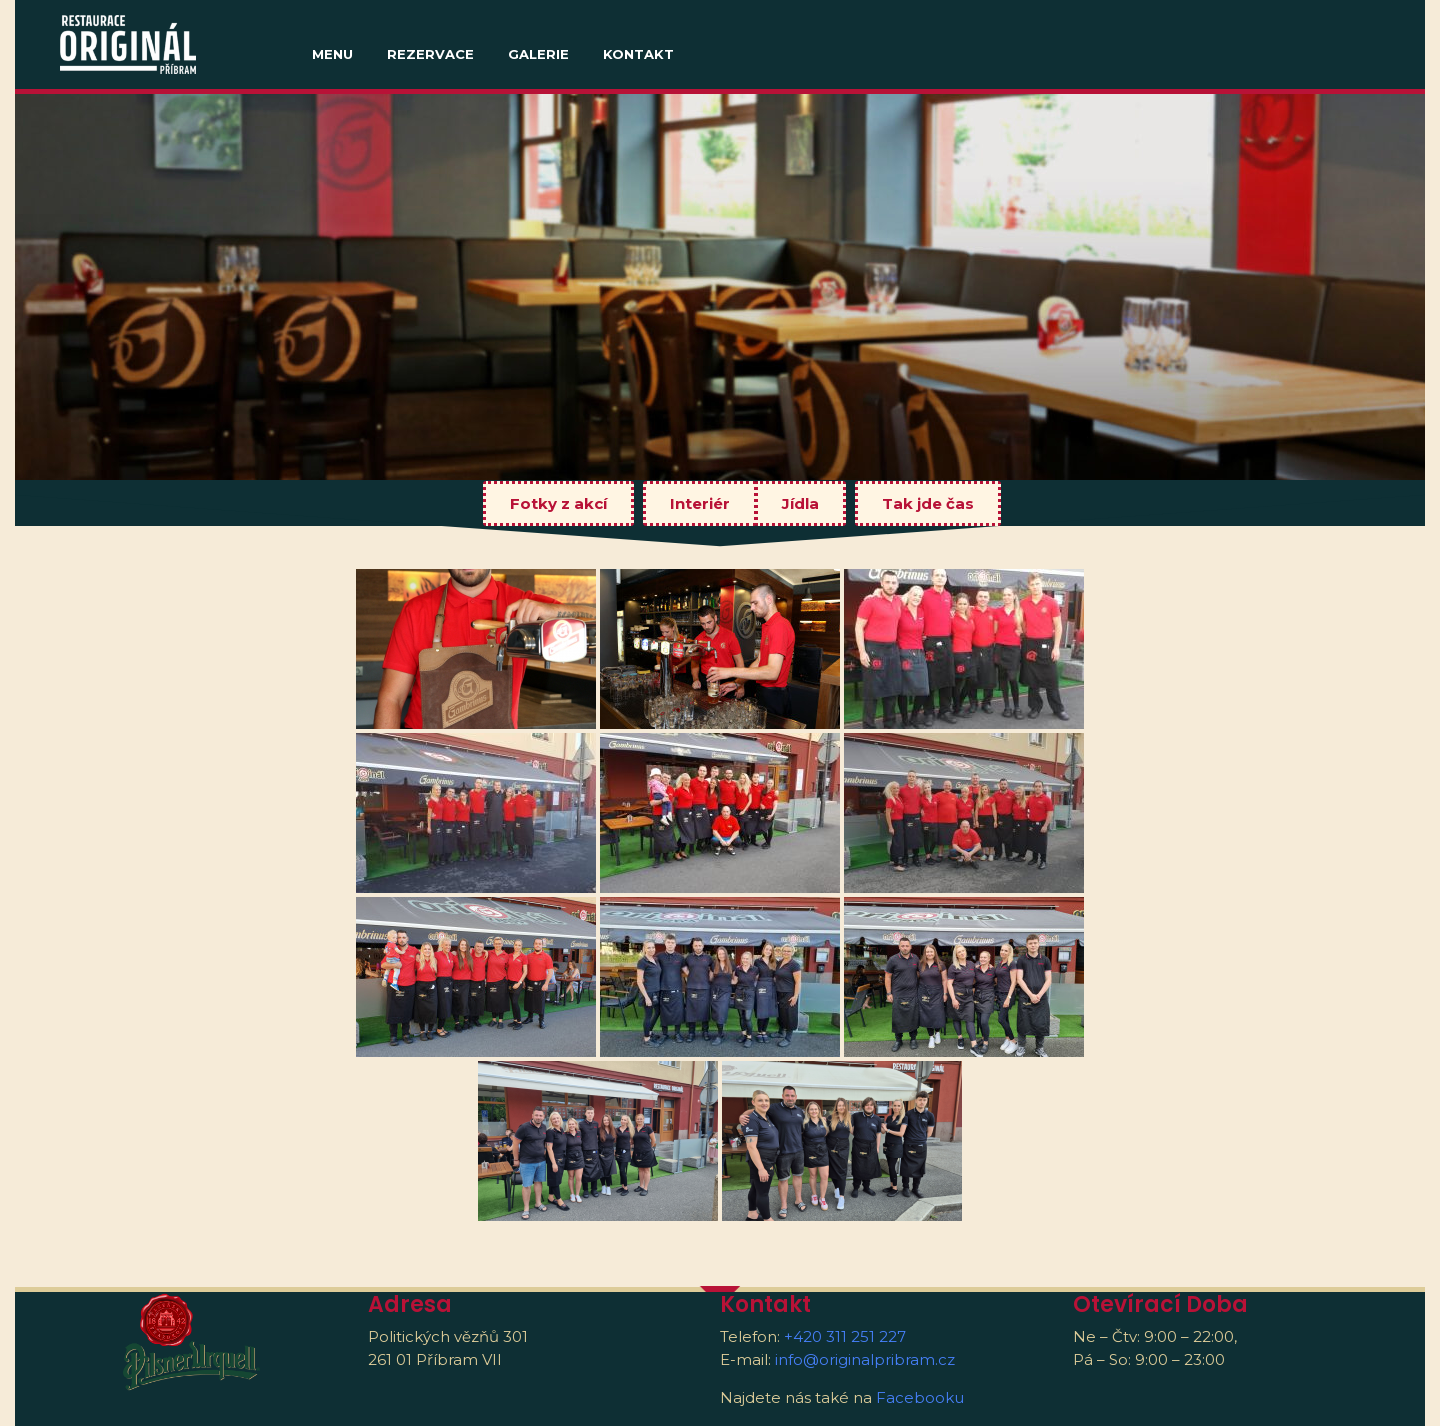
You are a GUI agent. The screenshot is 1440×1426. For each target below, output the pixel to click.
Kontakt (638, 54)
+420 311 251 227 (845, 1336)
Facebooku (920, 1397)
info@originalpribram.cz (865, 1359)
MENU (332, 54)
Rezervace (430, 54)
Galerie (538, 54)
